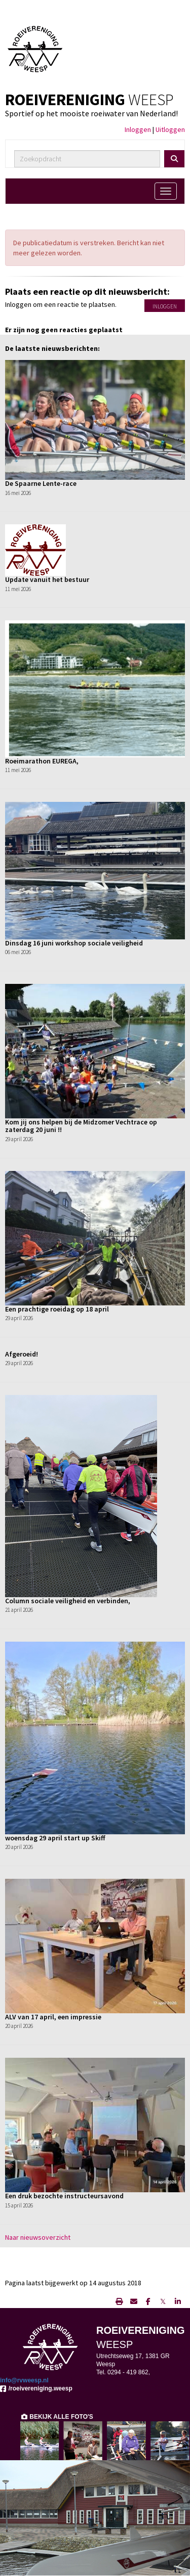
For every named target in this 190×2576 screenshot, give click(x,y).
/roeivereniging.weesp (36, 2388)
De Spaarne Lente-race (41, 483)
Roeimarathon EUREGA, (42, 760)
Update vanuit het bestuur (47, 579)
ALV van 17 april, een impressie (53, 2016)
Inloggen (138, 129)
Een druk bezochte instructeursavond (64, 2195)
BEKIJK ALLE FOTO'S (56, 2416)
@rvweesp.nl (24, 2380)
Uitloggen (170, 129)
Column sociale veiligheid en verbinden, (67, 1600)
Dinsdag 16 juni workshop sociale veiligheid (74, 942)
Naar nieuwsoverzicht (37, 2237)
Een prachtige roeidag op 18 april (57, 1309)
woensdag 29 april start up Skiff (55, 1837)
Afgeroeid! (21, 1354)
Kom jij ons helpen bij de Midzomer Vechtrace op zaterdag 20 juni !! (81, 1125)
